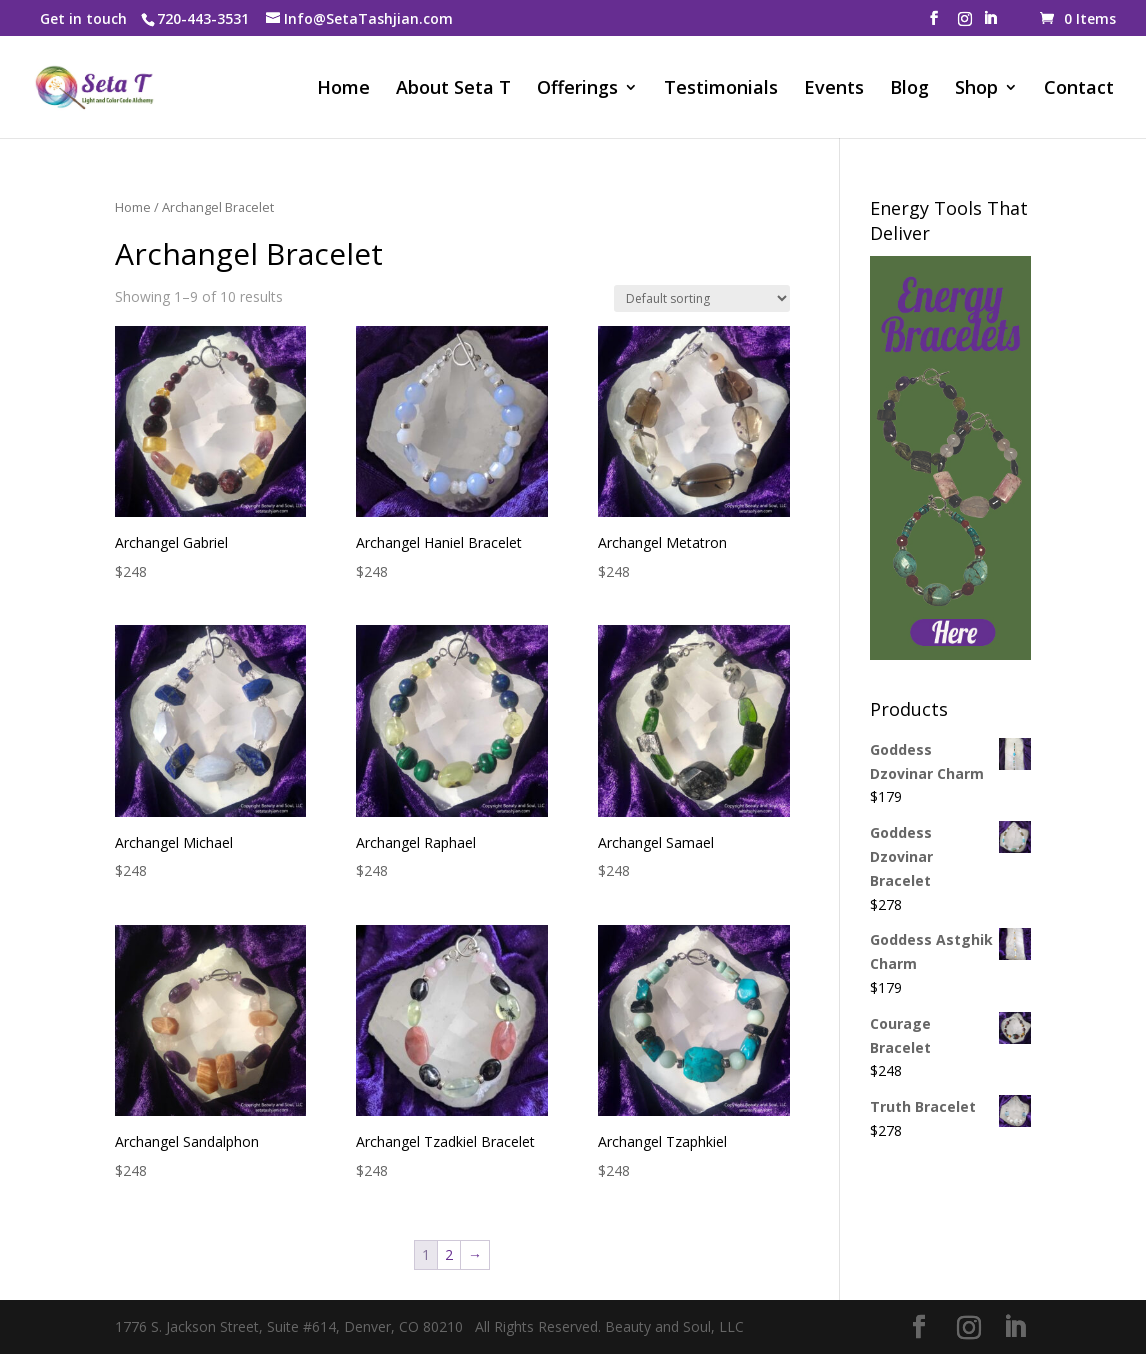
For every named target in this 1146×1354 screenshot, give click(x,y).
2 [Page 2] (449, 1254)
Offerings (577, 89)
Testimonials (721, 89)
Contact (1079, 89)
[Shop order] (702, 298)
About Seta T (453, 89)
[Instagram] (965, 24)
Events (834, 89)
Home (343, 89)
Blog (909, 89)
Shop (976, 89)
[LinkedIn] (990, 24)
